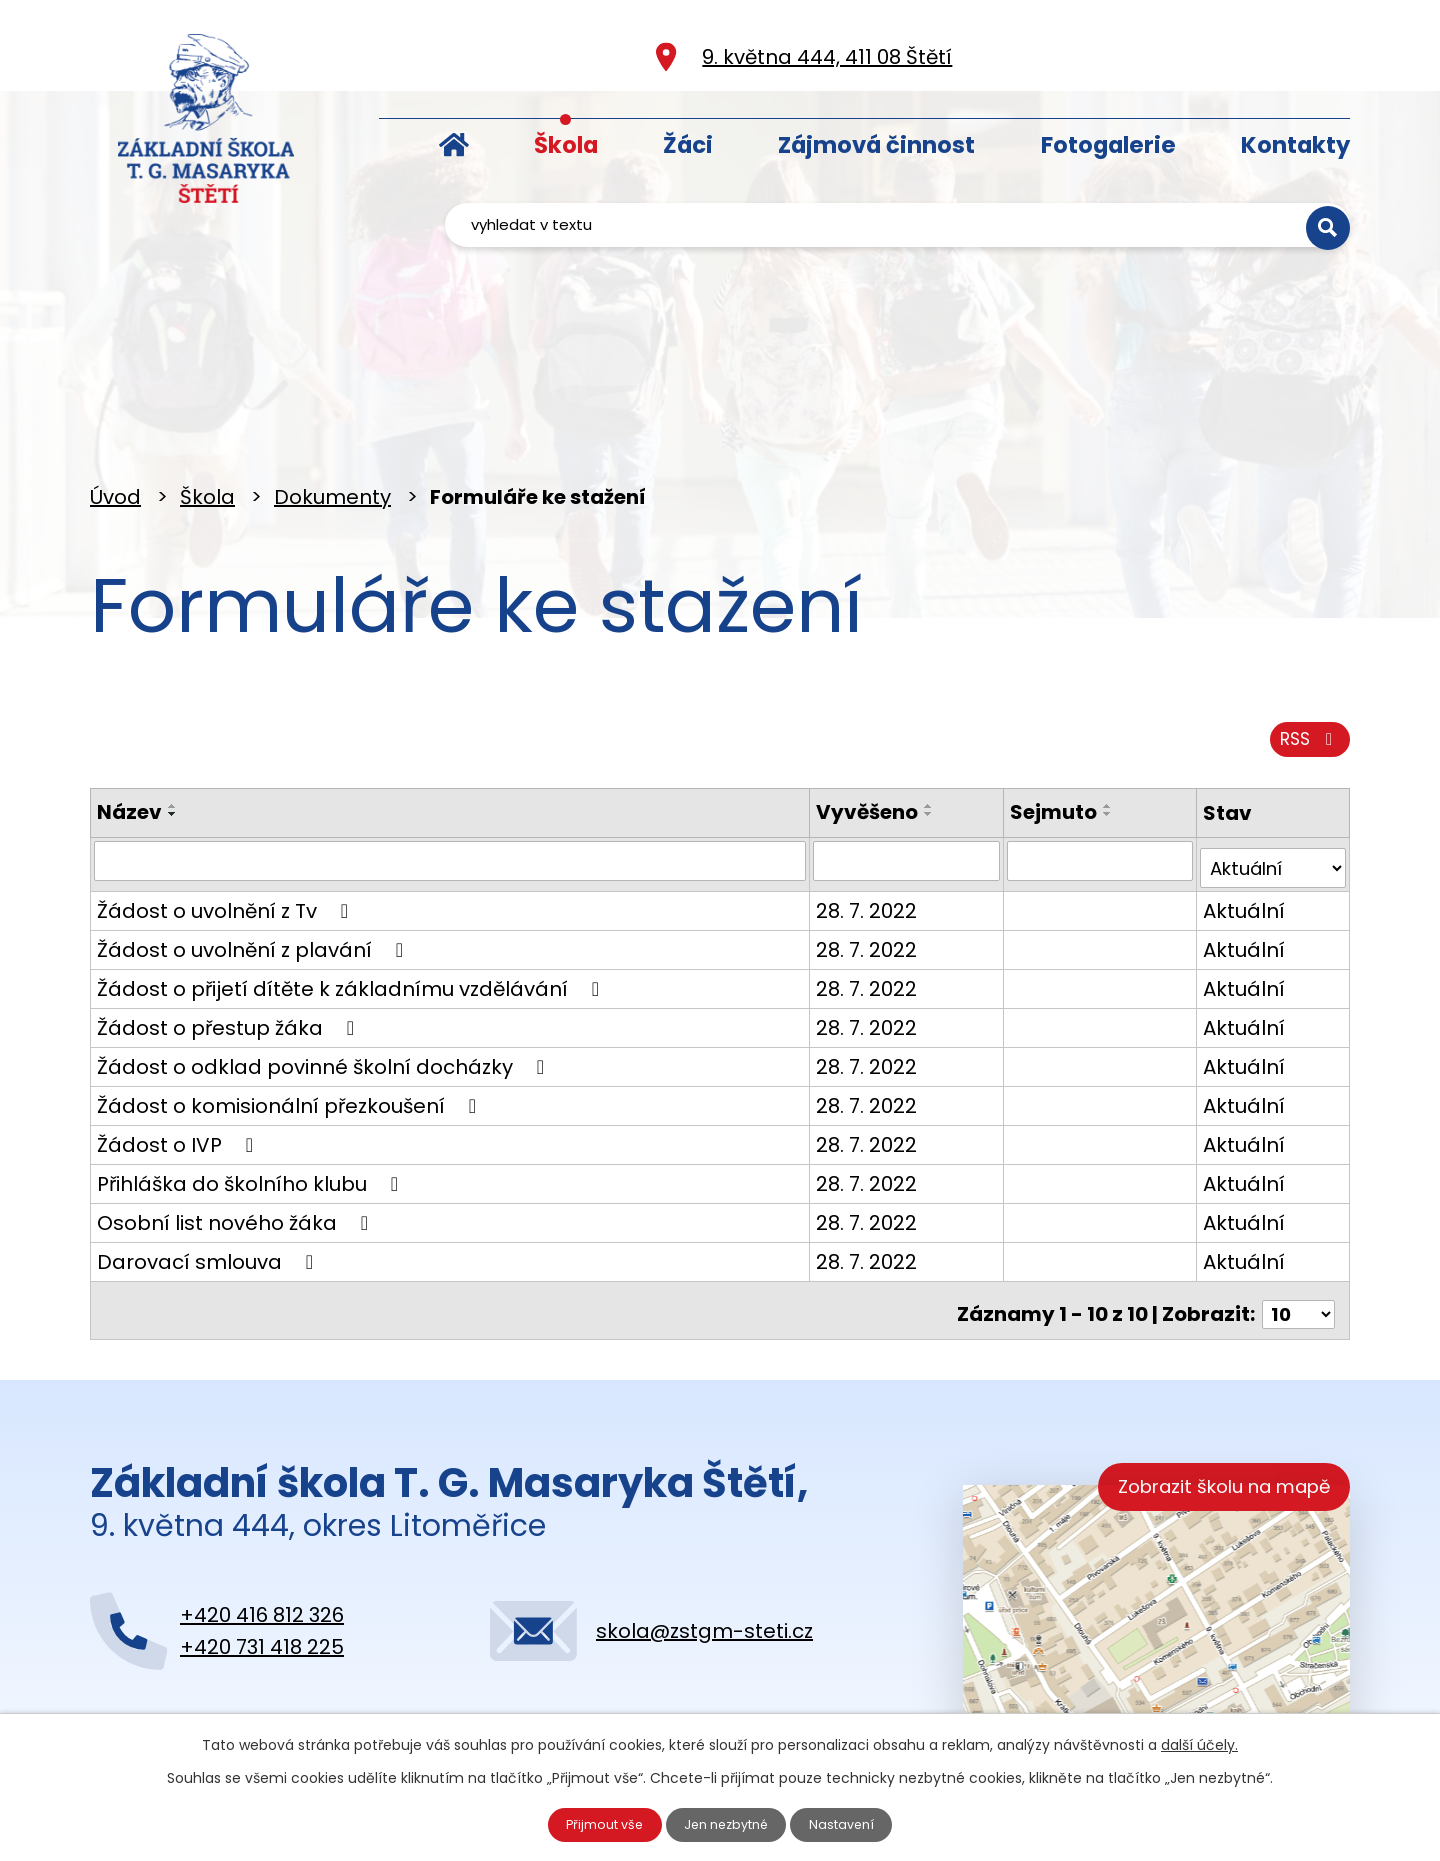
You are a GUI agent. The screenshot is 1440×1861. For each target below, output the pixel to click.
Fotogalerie (1108, 145)
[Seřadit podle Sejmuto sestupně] (1093, 740)
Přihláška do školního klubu (252, 1105)
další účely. (1199, 1740)
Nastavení (855, 1822)
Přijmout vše (594, 1822)
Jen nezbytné (728, 1822)
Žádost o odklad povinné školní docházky (325, 988)
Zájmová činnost (876, 145)
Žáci (688, 145)
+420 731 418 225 (262, 1563)
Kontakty (1295, 145)
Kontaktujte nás (210, 1673)
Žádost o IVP (179, 1066)
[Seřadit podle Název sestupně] (173, 740)
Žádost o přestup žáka (230, 949)
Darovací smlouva (209, 1183)
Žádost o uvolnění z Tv (227, 832)
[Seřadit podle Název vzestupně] (173, 732)
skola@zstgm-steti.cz (704, 1547)
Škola (566, 145)
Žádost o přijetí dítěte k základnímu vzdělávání (352, 910)
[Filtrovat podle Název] (439, 788)
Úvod (454, 140)
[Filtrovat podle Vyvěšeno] (888, 788)
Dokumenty (332, 407)
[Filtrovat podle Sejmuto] (1088, 788)
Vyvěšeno (846, 738)
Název (129, 738)
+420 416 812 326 (262, 1531)
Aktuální (1236, 832)
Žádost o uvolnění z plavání (254, 871)
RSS (1302, 662)
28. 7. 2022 (845, 832)
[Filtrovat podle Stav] (1269, 788)
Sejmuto (1038, 738)
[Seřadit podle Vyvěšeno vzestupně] (908, 732)
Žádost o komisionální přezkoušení (291, 1027)
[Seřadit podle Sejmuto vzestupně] (1093, 732)
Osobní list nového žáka (237, 1144)
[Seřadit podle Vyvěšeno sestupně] (908, 740)
